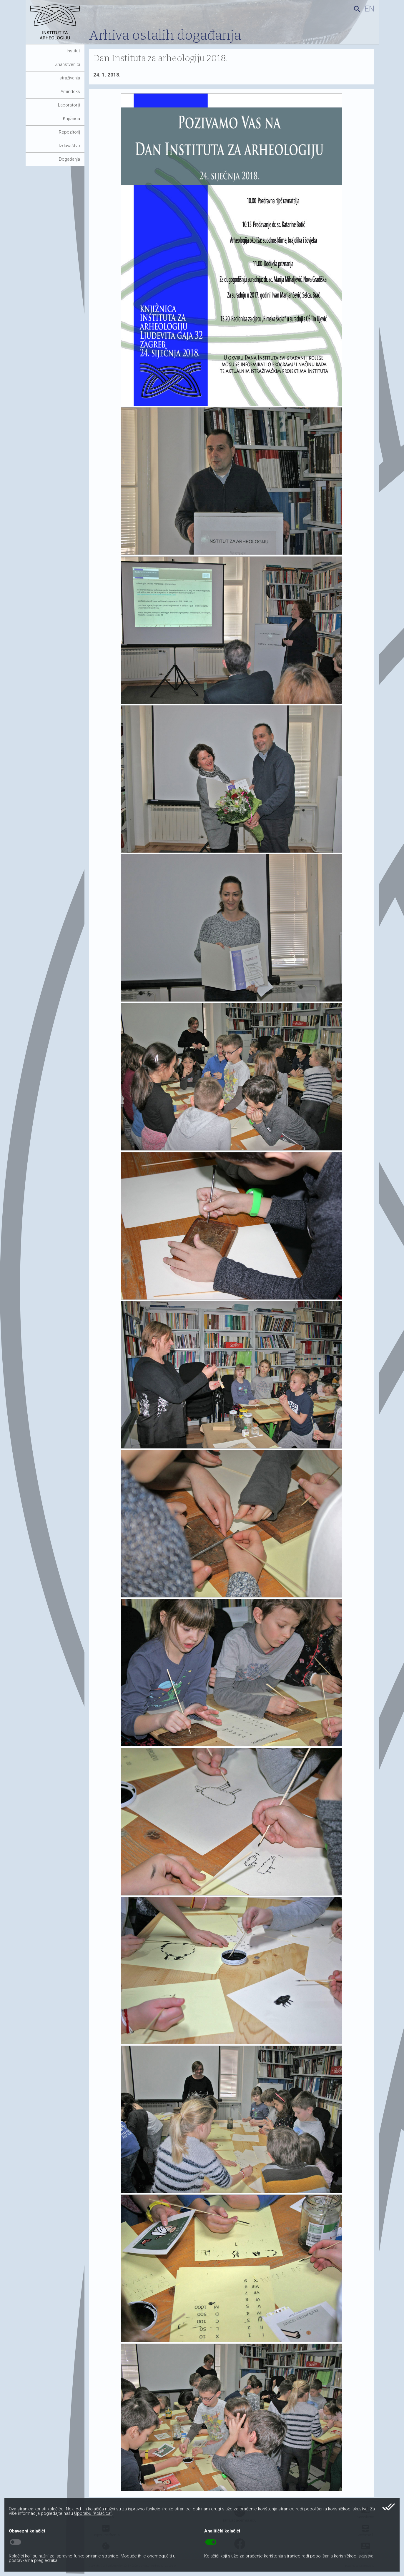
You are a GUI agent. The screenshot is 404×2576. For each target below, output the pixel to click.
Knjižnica (71, 118)
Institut (73, 51)
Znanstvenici (67, 64)
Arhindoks (70, 91)
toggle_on (210, 2542)
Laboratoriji (69, 105)
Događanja (69, 159)
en (369, 9)
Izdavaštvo (69, 145)
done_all (388, 2506)
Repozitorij (69, 132)
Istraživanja (69, 78)
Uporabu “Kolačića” (93, 2513)
